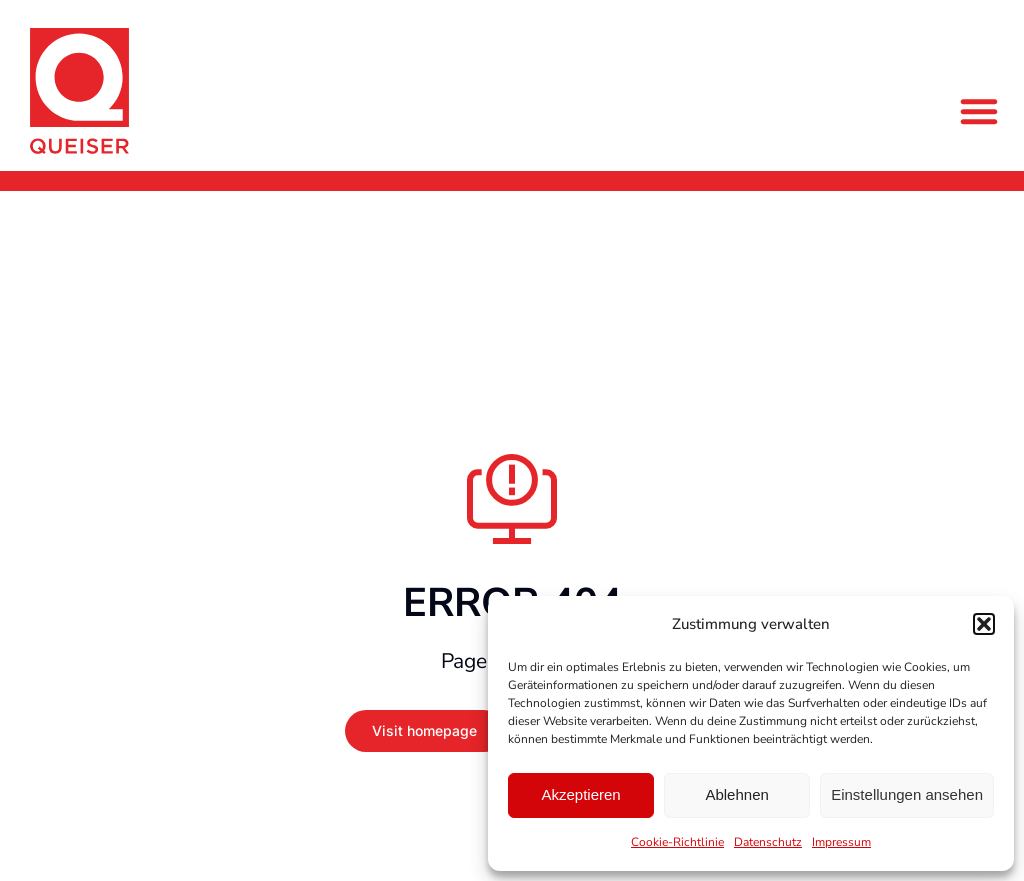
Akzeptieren (580, 794)
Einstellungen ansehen (907, 794)
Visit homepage (424, 730)
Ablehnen (736, 794)
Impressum (841, 842)
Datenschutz (768, 842)
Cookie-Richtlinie (677, 842)
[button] (984, 624)
